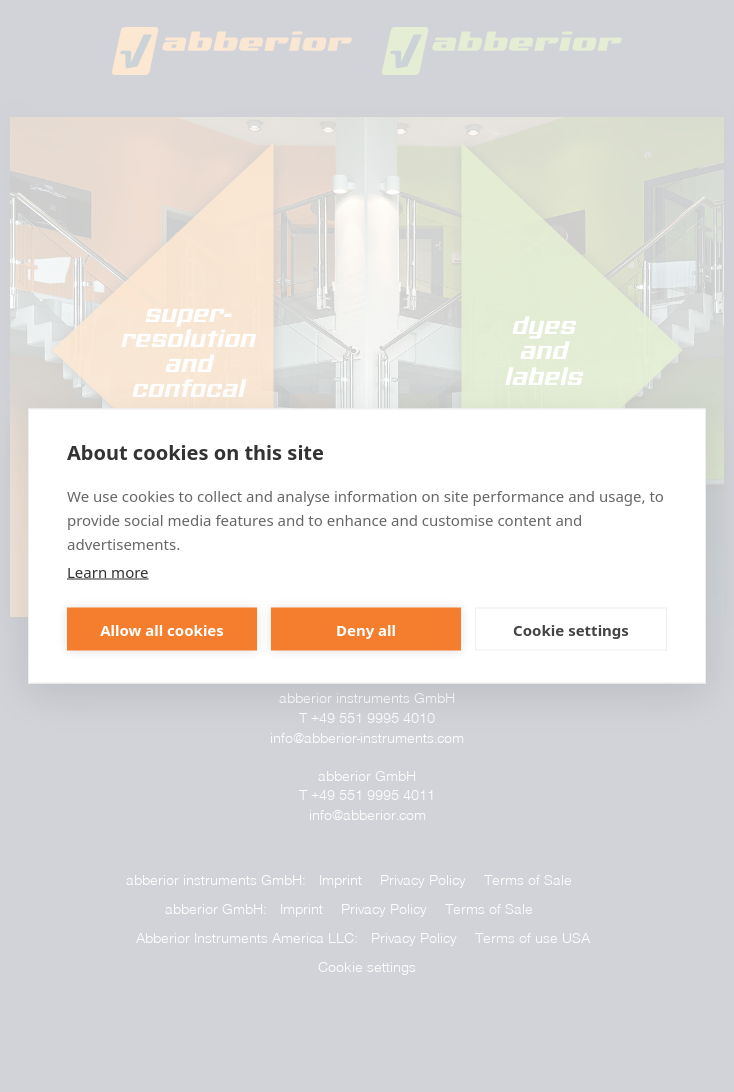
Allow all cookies (162, 629)
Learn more (108, 572)
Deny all (366, 629)
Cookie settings (571, 629)
